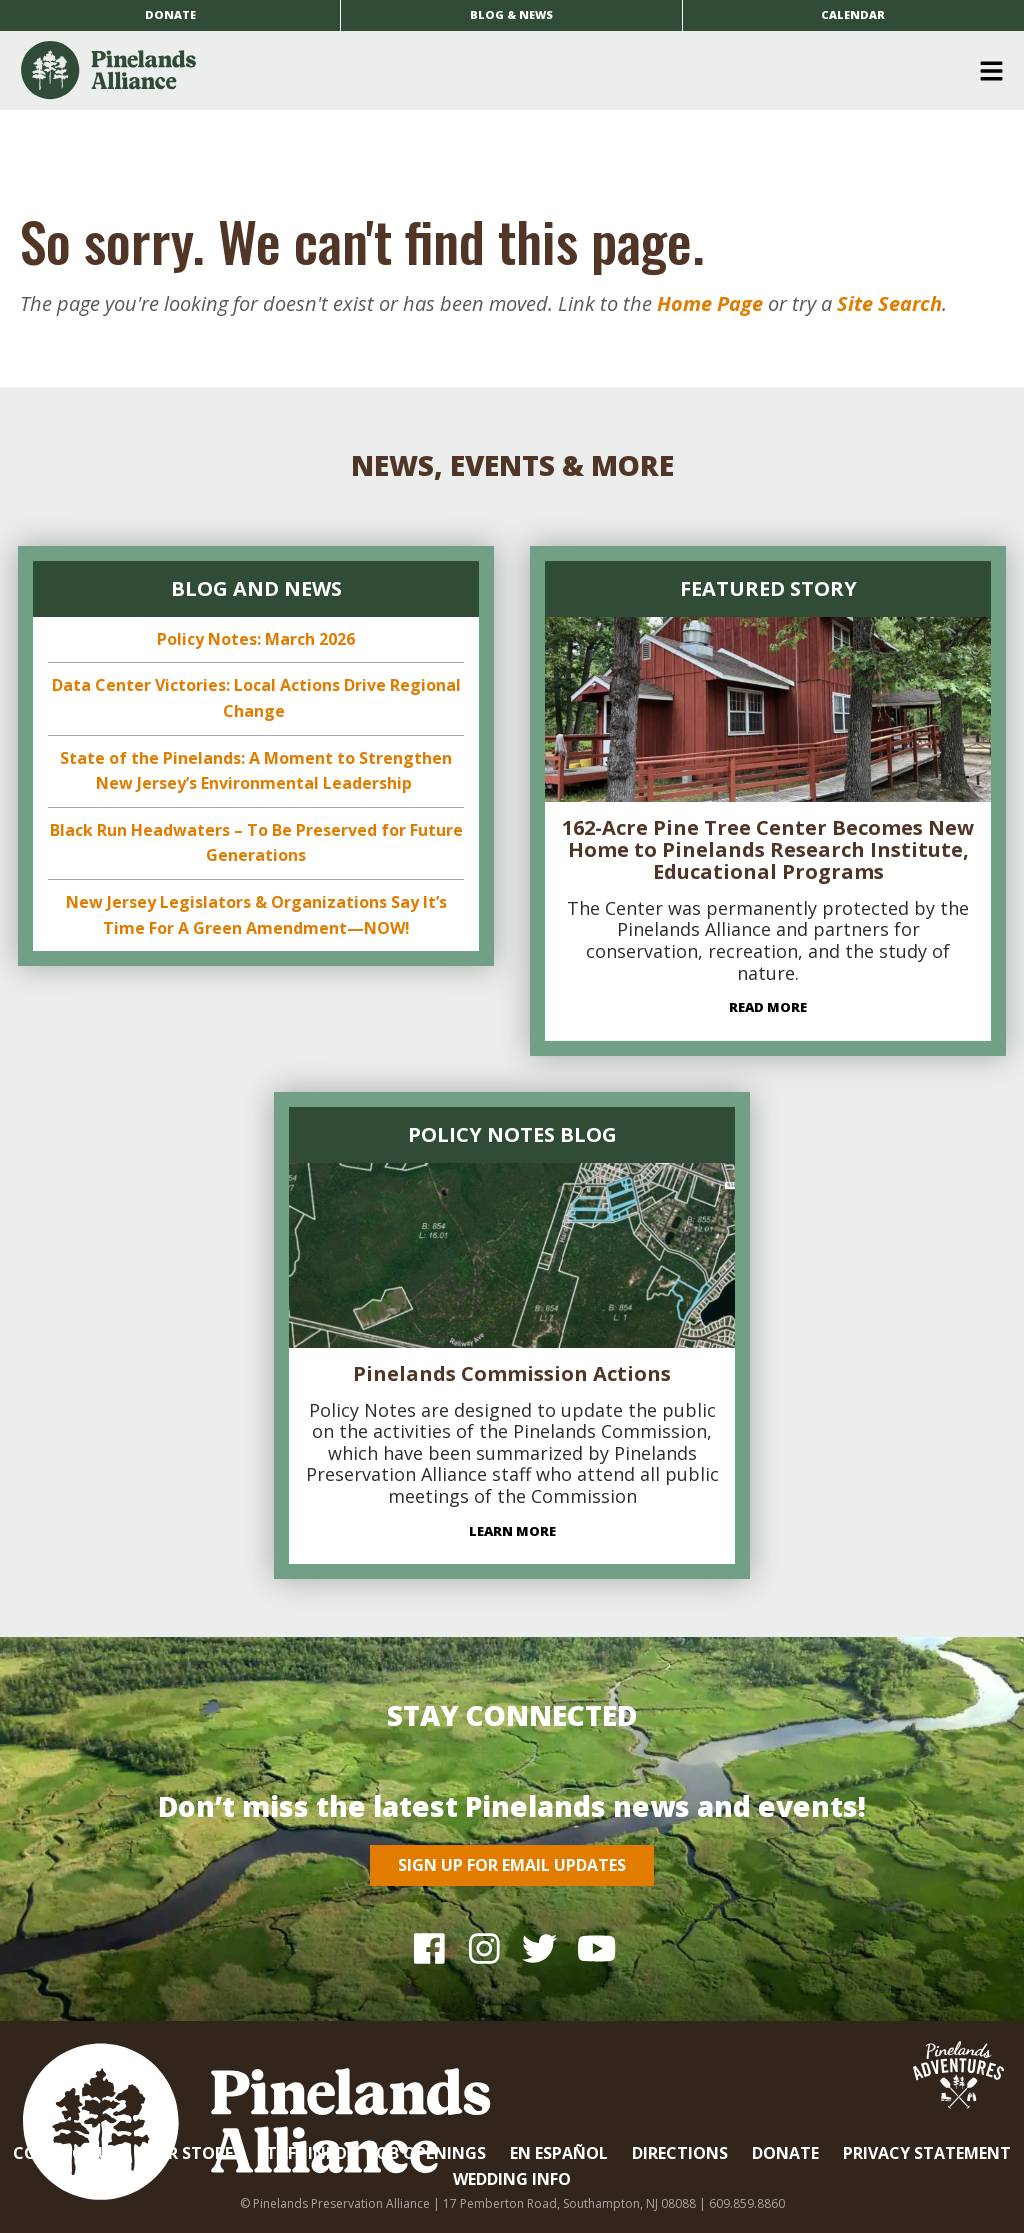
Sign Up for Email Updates (512, 1865)
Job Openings (428, 2153)
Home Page (710, 303)
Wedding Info (512, 2179)
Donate (170, 14)
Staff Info (302, 2153)
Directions (680, 2153)
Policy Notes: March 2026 (256, 639)
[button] (504, 71)
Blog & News (511, 14)
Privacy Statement (927, 2153)
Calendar (853, 14)
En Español (559, 2153)
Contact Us (66, 2153)
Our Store (188, 2153)
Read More (768, 1007)
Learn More (512, 1531)
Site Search (889, 303)
